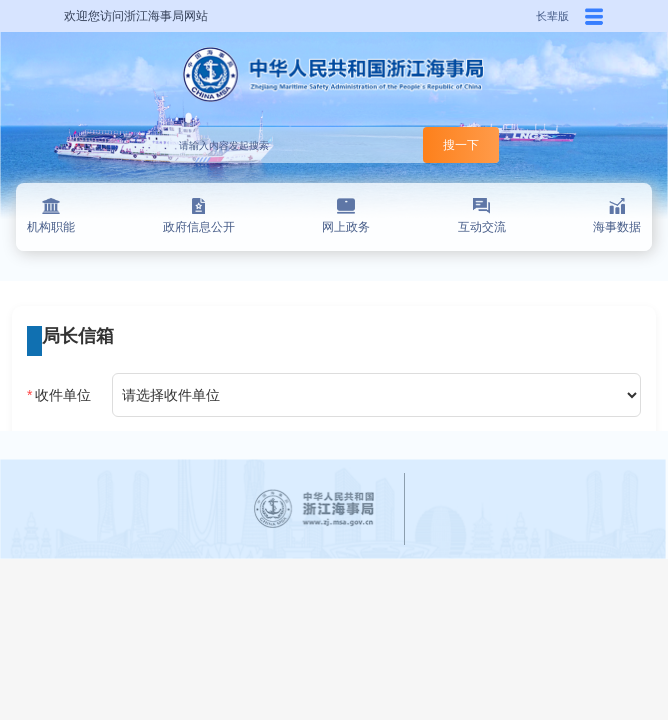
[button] (594, 16)
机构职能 (51, 216)
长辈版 (552, 16)
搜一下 (461, 145)
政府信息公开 (199, 216)
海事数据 (617, 216)
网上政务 (346, 216)
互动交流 (482, 216)
